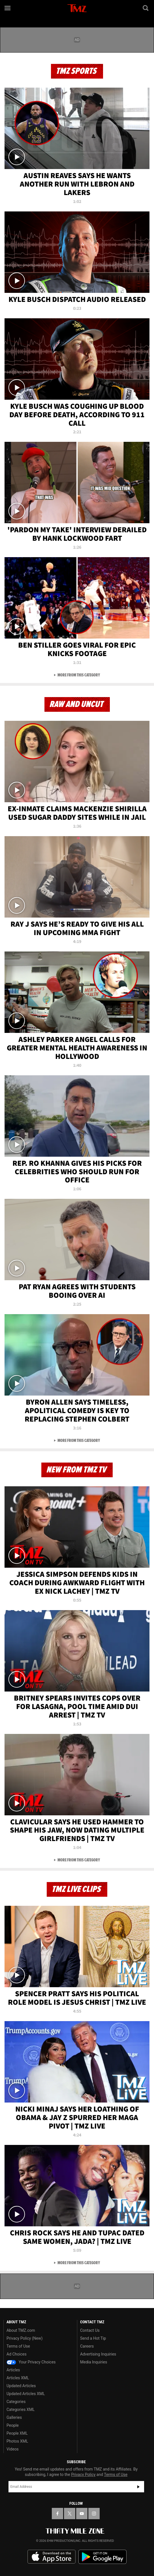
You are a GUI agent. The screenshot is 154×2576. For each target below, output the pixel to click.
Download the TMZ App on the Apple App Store (51, 2557)
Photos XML (17, 2441)
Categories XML (21, 2409)
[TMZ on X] (69, 2513)
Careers (87, 2346)
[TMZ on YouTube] (81, 2513)
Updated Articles (21, 2385)
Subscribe (138, 2486)
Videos (13, 2449)
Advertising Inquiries (98, 2354)
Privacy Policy (83, 2474)
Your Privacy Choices (31, 2362)
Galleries (14, 2417)
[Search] (146, 8)
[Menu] (8, 8)
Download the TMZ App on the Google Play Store (102, 2557)
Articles (13, 2370)
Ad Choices (17, 2354)
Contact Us (90, 2330)
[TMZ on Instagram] (94, 2513)
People (13, 2425)
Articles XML (18, 2378)
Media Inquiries (93, 2362)
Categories (16, 2401)
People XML (17, 2433)
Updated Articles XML (26, 2393)
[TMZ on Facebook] (57, 2513)
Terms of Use (18, 2346)
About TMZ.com (21, 2330)
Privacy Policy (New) (24, 2338)
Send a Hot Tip (93, 2338)
